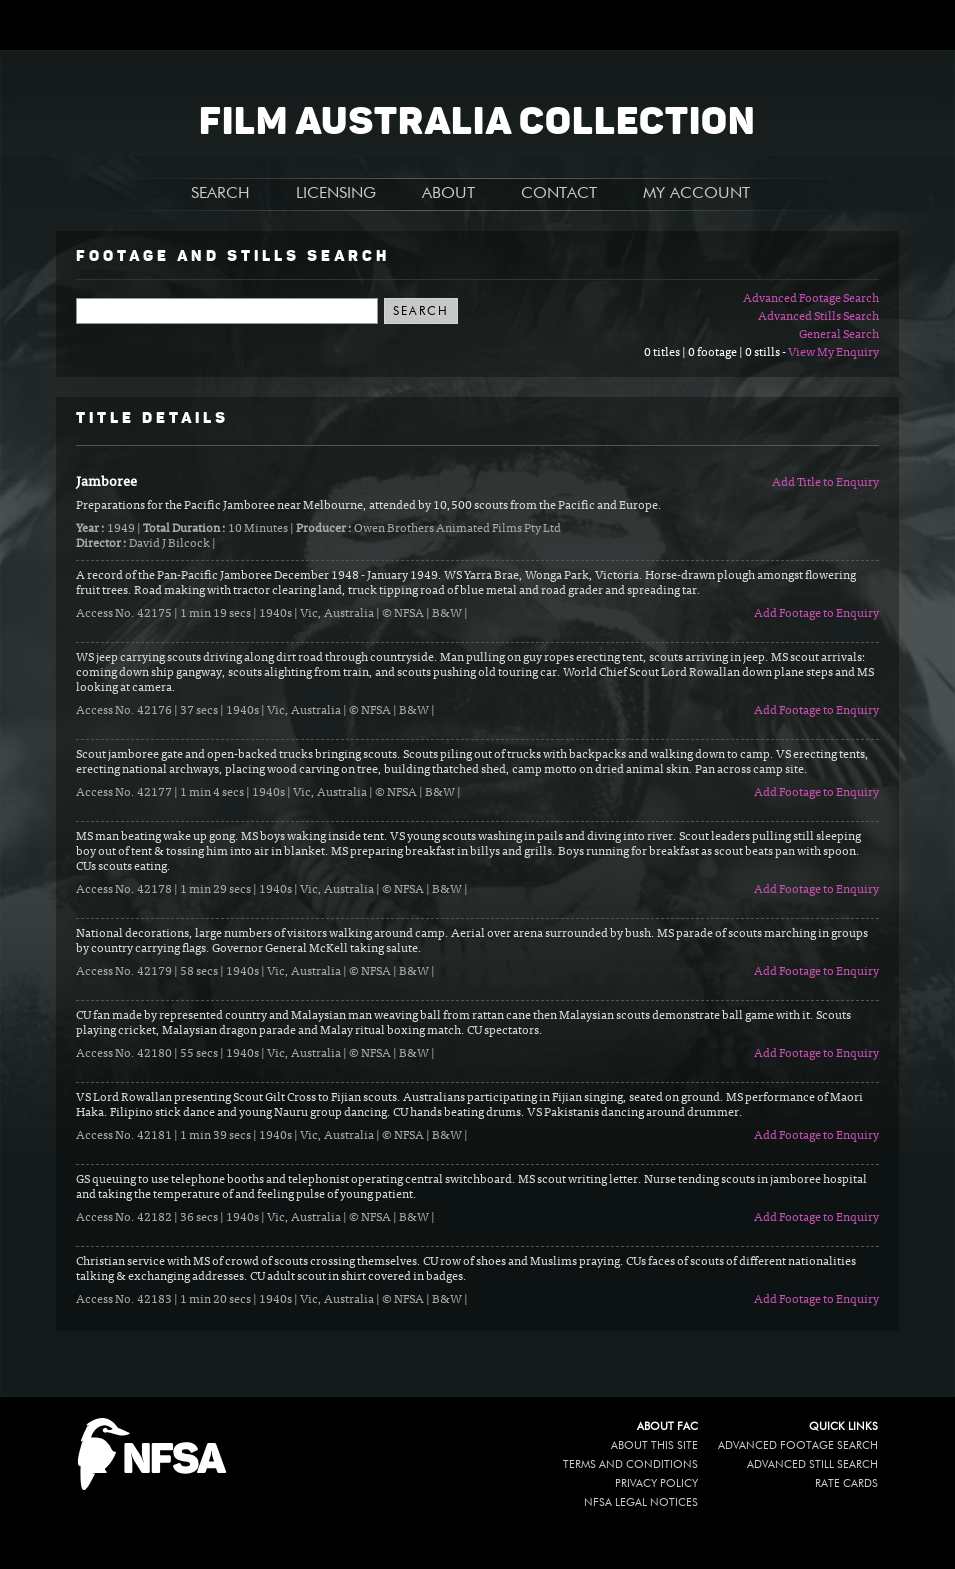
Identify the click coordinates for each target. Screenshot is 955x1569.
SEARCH (220, 194)
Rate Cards (846, 1483)
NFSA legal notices (641, 1502)
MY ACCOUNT (696, 194)
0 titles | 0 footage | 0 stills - (716, 353)
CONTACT (559, 194)
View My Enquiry (833, 353)
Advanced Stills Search (818, 317)
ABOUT (448, 194)
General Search (839, 335)
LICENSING (336, 194)
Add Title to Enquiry (825, 483)
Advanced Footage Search (811, 299)
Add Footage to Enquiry (816, 614)
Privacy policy (656, 1483)
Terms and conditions (630, 1464)
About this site (654, 1445)
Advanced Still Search (812, 1464)
